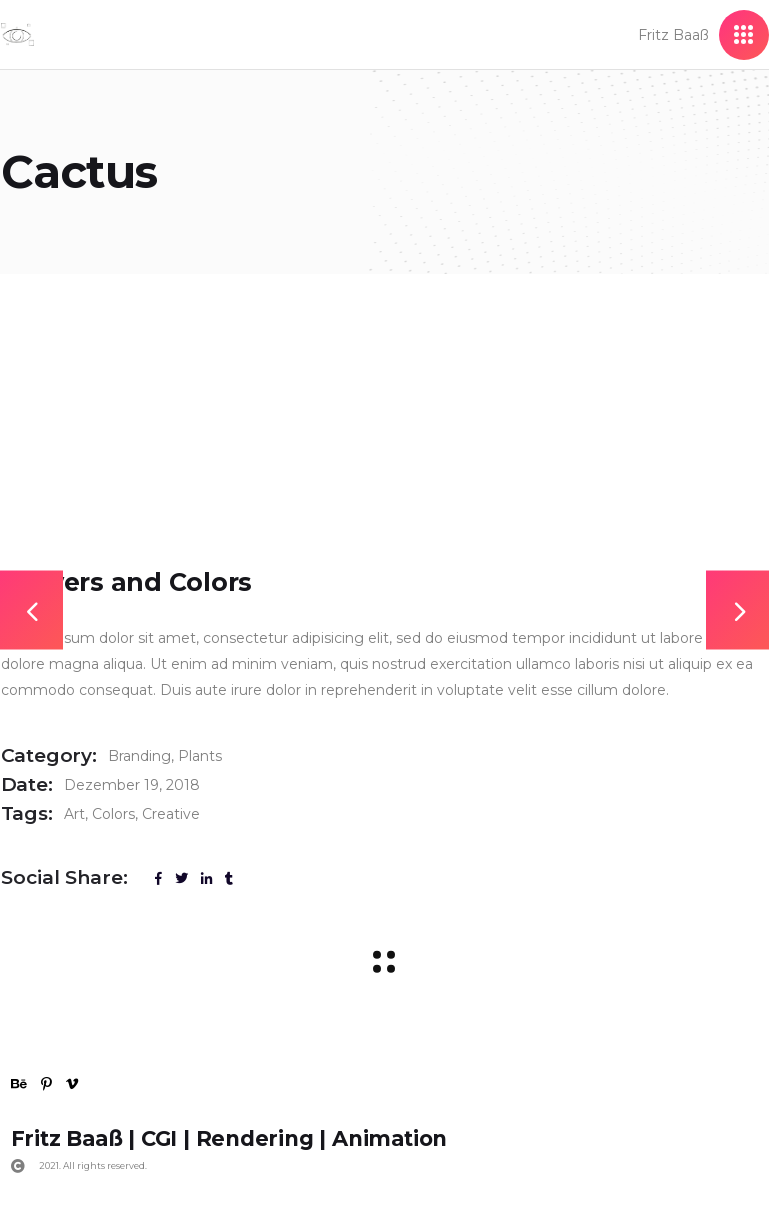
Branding (139, 756)
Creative (171, 814)
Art (74, 814)
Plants (200, 756)
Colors (113, 814)
